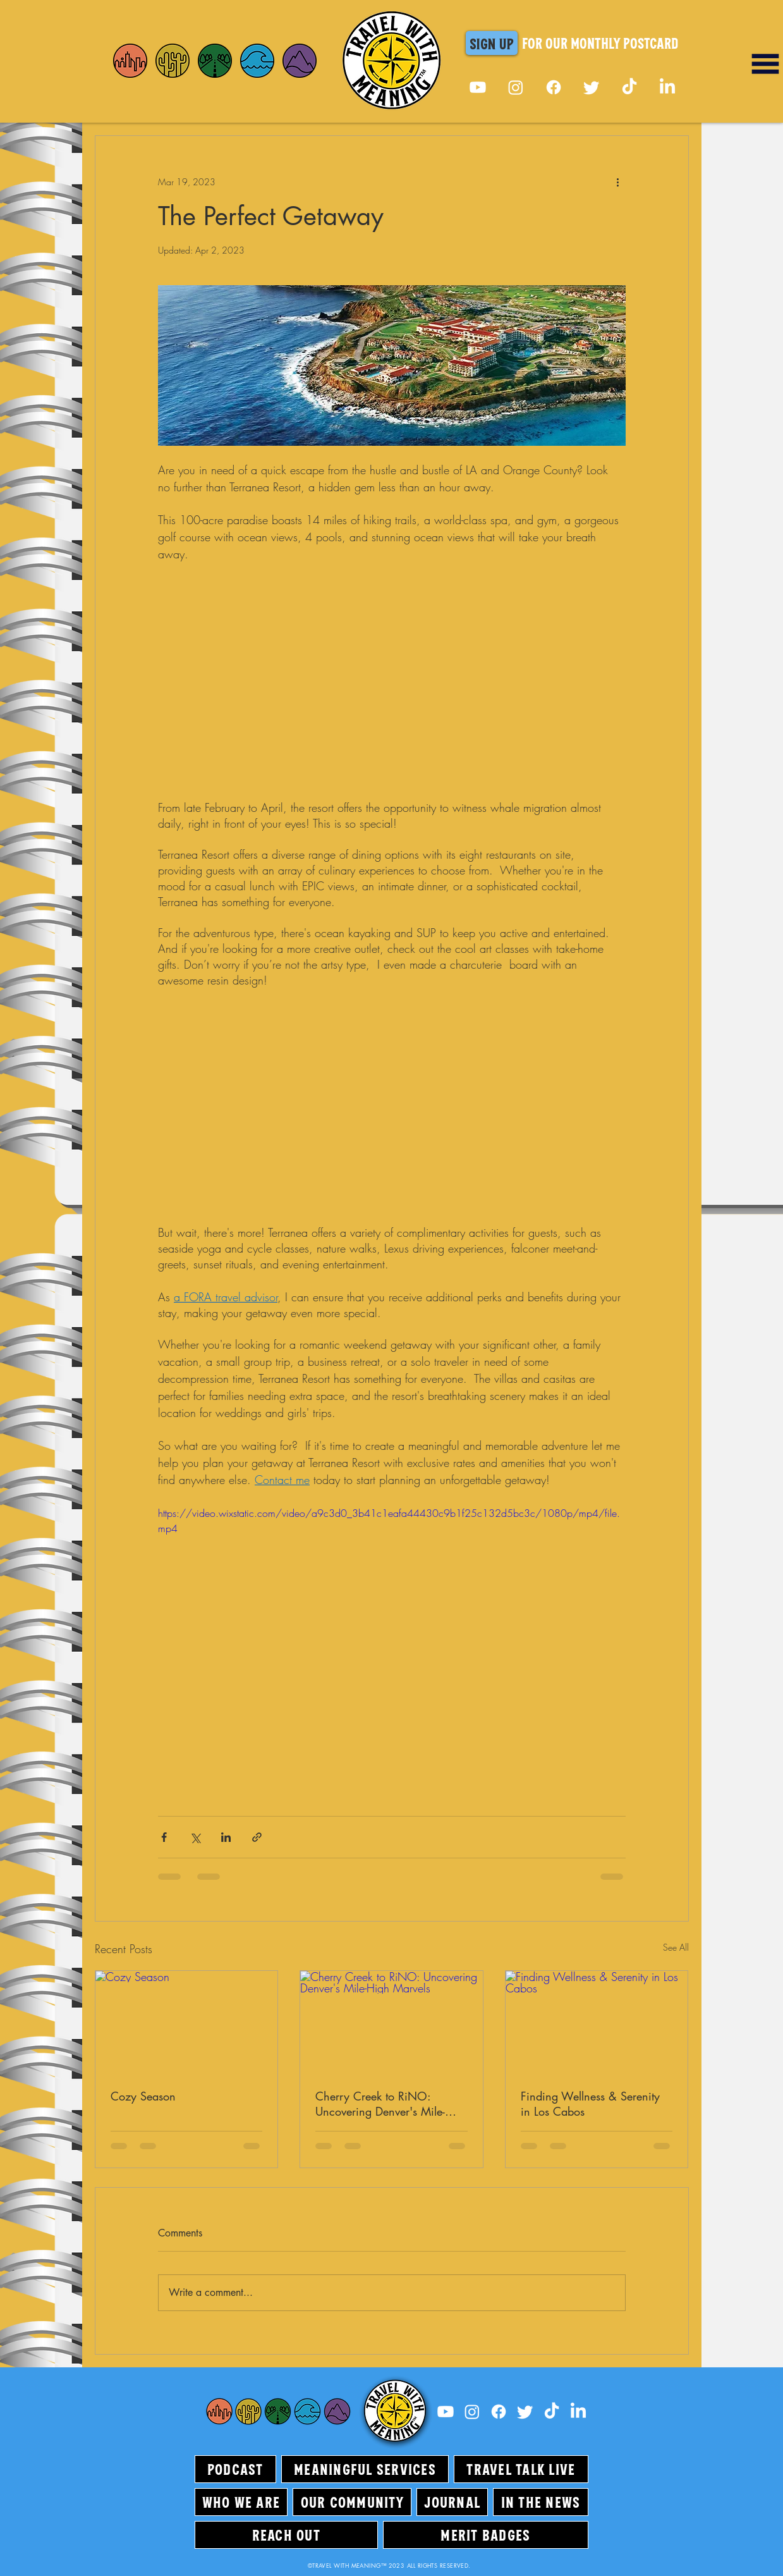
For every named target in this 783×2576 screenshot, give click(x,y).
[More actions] (618, 181)
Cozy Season (143, 2096)
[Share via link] (257, 1837)
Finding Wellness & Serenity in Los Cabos (590, 2103)
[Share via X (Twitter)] (195, 1837)
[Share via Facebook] (164, 1837)
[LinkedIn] (667, 87)
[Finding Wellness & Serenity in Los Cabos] (597, 2022)
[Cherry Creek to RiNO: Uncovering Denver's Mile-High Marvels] (391, 2022)
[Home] (130, 61)
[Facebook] (553, 87)
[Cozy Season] (186, 2022)
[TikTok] (629, 87)
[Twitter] (591, 87)
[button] (492, 43)
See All (676, 1947)
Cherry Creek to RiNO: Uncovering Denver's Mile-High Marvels (380, 2103)
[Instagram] (515, 87)
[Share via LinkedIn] (226, 1837)
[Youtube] (477, 87)
